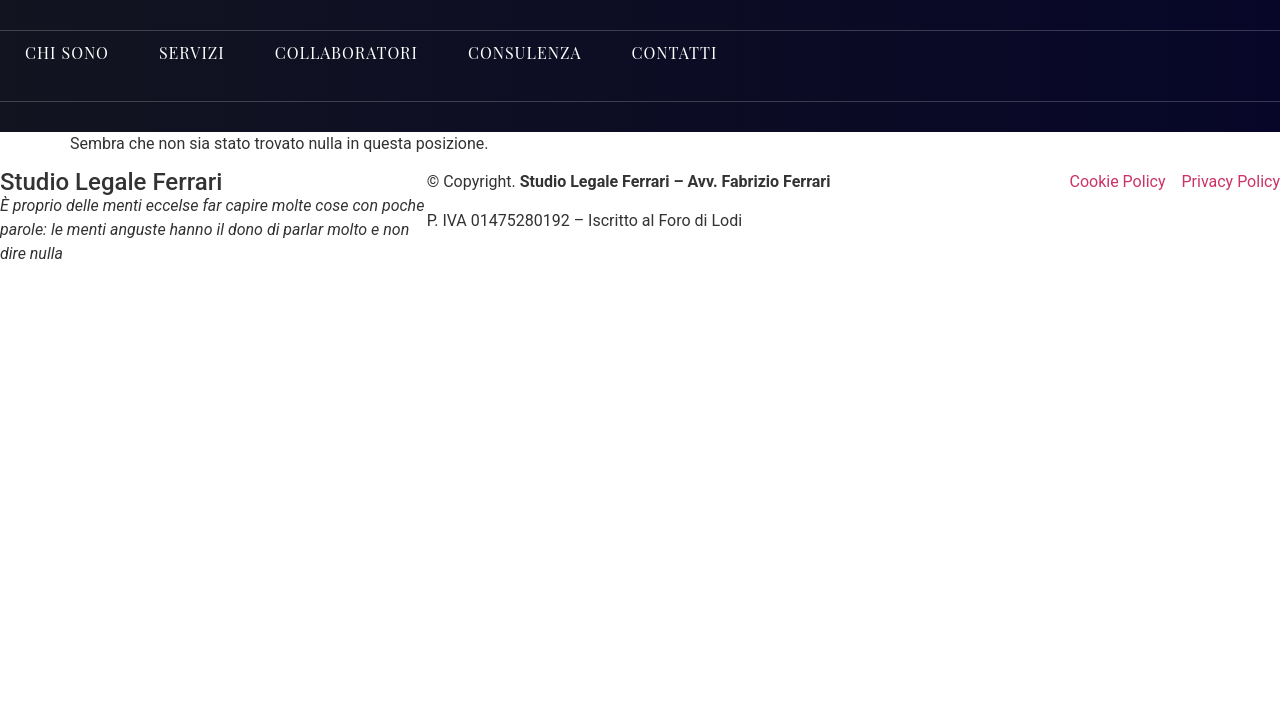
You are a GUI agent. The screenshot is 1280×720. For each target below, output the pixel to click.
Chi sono (67, 52)
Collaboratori (346, 52)
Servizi (192, 52)
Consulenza (525, 52)
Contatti (675, 52)
